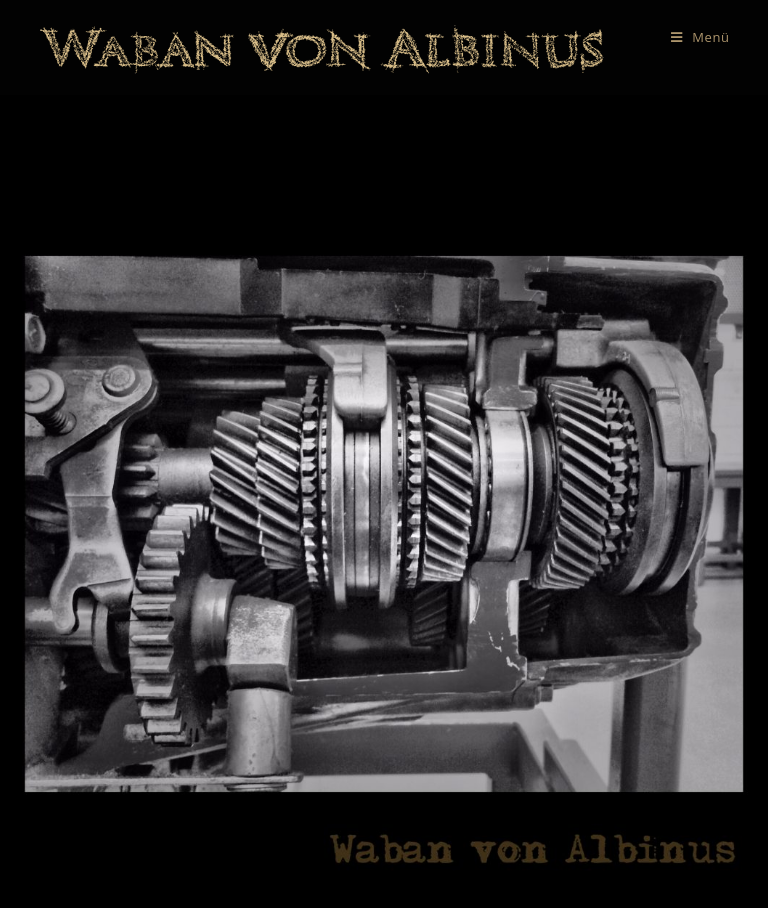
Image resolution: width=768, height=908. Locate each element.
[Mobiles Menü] (700, 37)
